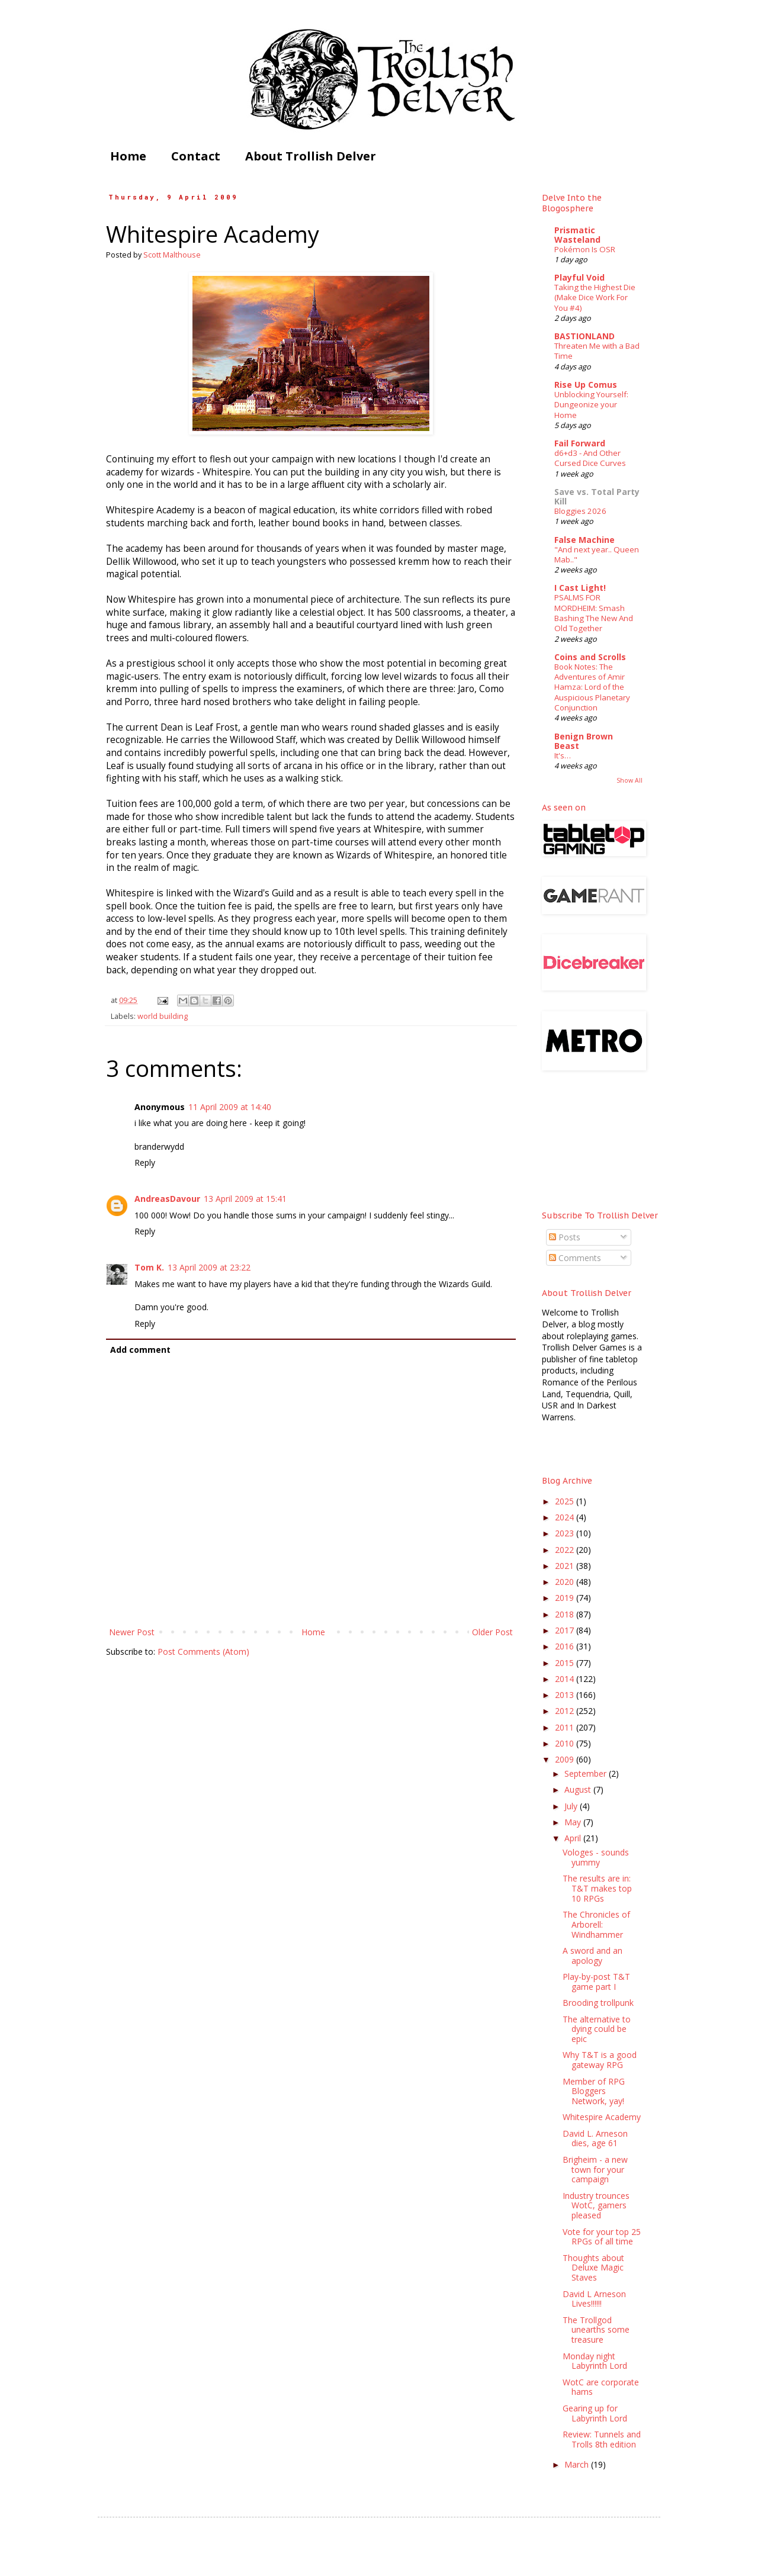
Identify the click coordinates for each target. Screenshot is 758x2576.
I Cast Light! (580, 587)
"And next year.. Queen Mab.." (596, 554)
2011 (565, 1727)
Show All (629, 780)
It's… (562, 755)
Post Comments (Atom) (203, 1651)
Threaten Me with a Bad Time (597, 350)
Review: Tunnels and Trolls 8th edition (602, 2439)
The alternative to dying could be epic (597, 2029)
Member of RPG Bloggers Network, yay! (594, 2091)
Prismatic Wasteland (577, 234)
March (577, 2464)
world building (162, 1016)
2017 (565, 1630)
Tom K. (149, 1267)
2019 (565, 1597)
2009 (565, 1759)
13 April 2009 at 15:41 (245, 1198)
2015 (565, 1662)
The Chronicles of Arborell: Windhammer (596, 1924)
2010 (565, 1743)
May (573, 1822)
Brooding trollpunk (598, 2002)
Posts (564, 1237)
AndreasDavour (167, 1198)
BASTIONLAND (584, 336)
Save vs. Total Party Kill (597, 496)
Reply (144, 1162)
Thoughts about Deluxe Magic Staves (593, 2268)
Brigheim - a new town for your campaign (595, 2169)
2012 (565, 1710)
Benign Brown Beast (583, 741)
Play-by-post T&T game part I (596, 1981)
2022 (565, 1549)
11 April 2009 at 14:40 (229, 1106)
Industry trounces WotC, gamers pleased (596, 2205)
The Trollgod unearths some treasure (596, 2330)
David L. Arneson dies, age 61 (595, 2138)
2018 (565, 1614)
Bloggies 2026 (580, 511)
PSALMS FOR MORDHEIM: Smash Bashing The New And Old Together (593, 612)
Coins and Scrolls (590, 657)
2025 (565, 1501)
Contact (195, 156)
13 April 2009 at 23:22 (209, 1267)
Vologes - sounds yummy (596, 1857)
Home (128, 156)
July (572, 1806)
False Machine (584, 539)
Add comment (140, 1349)
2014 (565, 1678)
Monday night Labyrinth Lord (595, 2361)
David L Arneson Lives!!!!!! (594, 2299)
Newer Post (132, 1632)
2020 (565, 1581)
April (573, 1838)
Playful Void (579, 277)
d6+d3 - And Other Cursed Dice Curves (590, 458)
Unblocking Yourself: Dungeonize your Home (591, 404)
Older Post (492, 1632)
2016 (565, 1646)
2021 (565, 1565)
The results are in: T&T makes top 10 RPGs (597, 1888)
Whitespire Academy (602, 2116)
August (578, 1789)
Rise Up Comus (585, 384)
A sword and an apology (592, 1955)
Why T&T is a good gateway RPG (600, 2059)
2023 (565, 1533)
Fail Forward (579, 443)
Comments (575, 1257)
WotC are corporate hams (601, 2387)
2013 (565, 1694)
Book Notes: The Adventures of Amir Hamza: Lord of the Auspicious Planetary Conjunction (592, 687)
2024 (565, 1517)
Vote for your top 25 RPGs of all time (602, 2236)
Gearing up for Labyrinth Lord (595, 2413)
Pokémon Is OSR (584, 249)
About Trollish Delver (310, 156)
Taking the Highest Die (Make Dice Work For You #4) (594, 297)
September (586, 1773)
